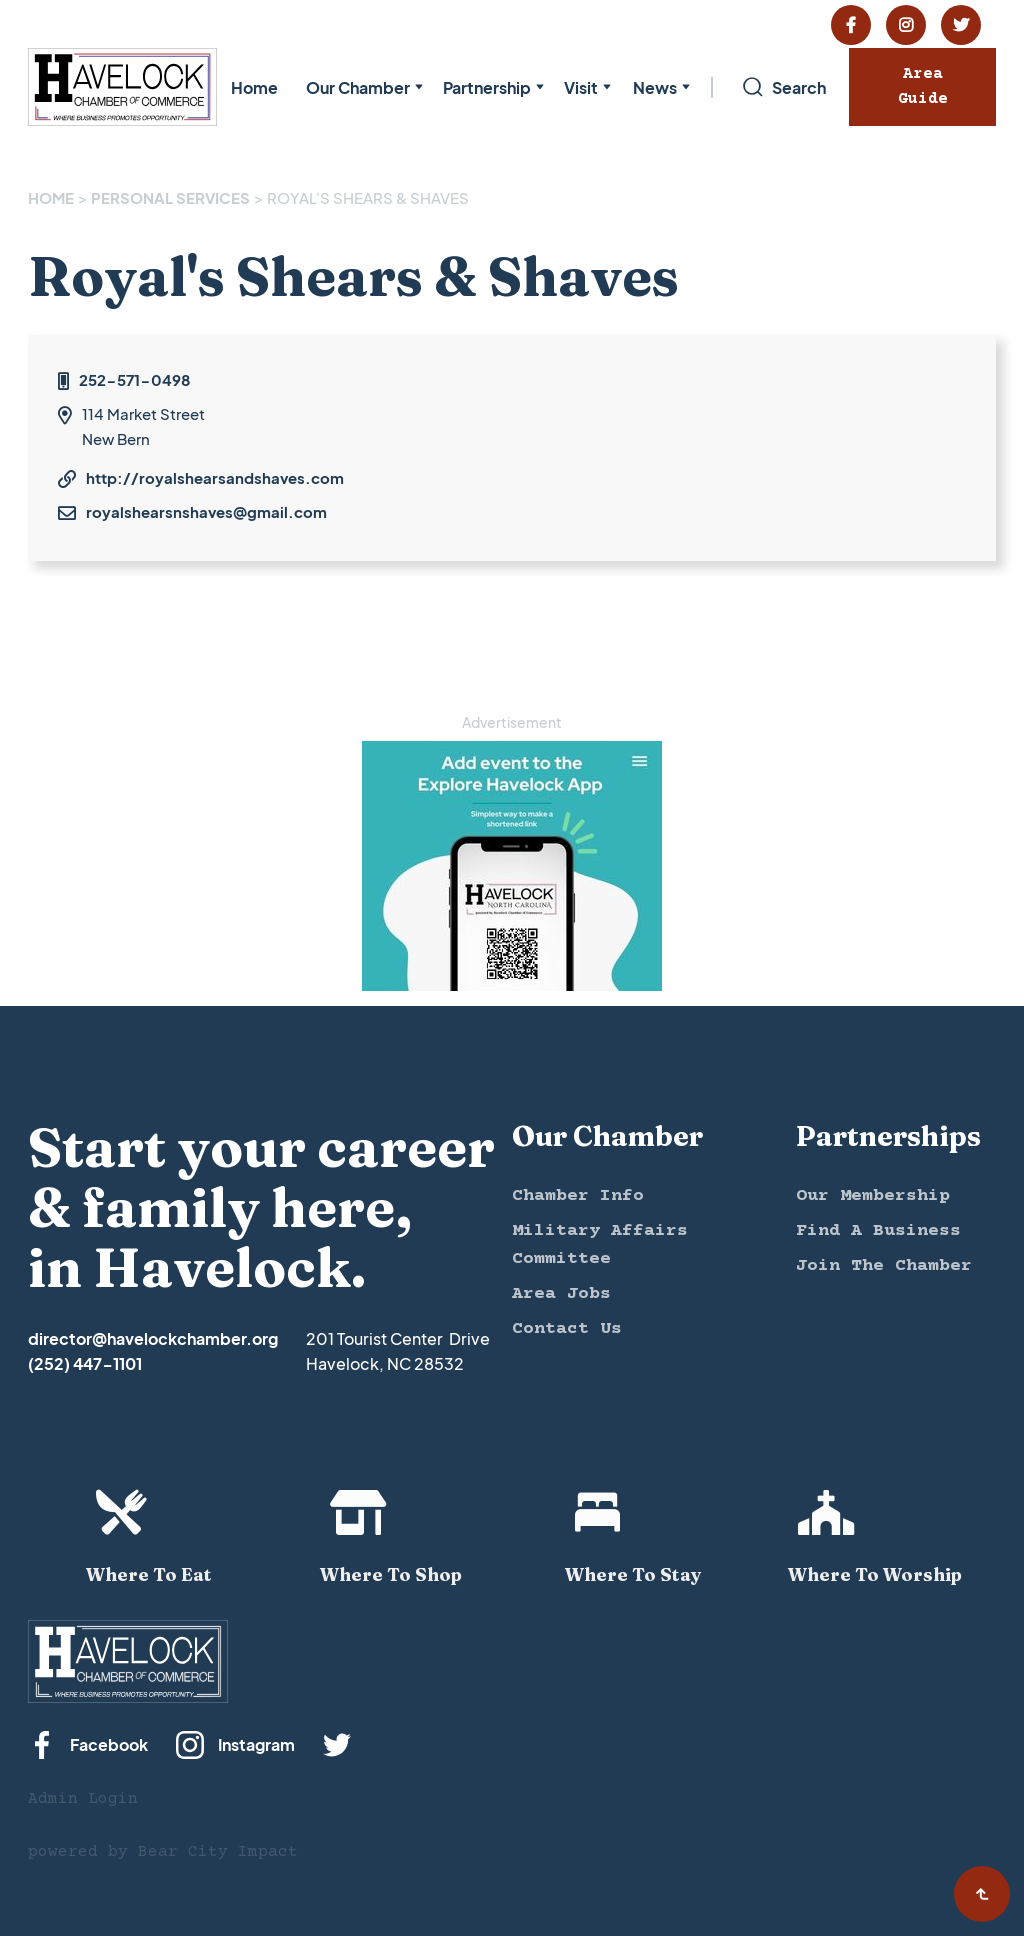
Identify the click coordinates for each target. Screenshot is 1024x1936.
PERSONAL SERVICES (170, 197)
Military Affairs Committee (600, 1245)
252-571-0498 (134, 379)
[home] (122, 87)
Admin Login (83, 1799)
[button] (360, 87)
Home (254, 87)
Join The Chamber (884, 1266)
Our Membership (873, 1196)
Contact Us (567, 1329)
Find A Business (878, 1231)
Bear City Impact (218, 1852)
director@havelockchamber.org (153, 1338)
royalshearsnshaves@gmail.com (206, 511)
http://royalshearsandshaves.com (215, 477)
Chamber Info (578, 1196)
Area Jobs (561, 1294)
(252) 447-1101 (85, 1363)
